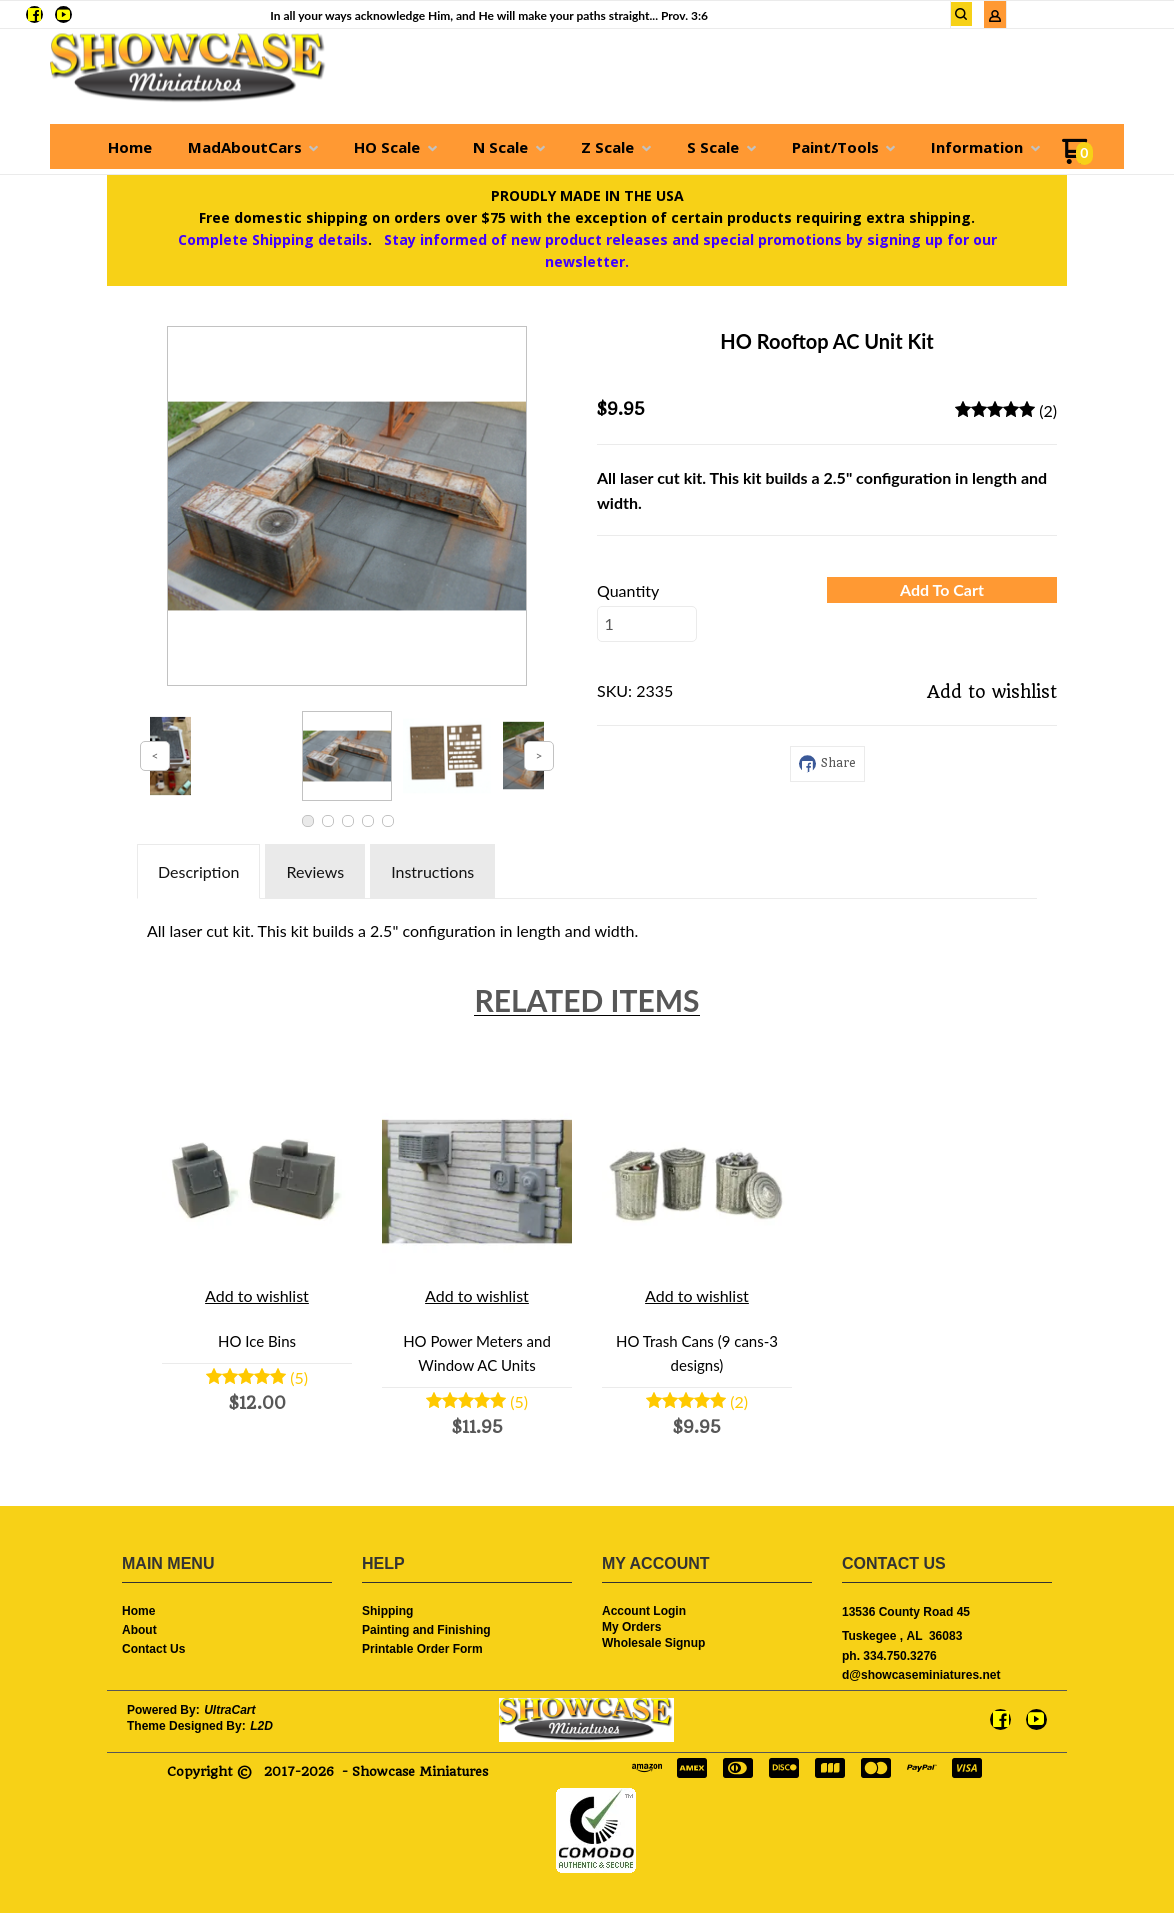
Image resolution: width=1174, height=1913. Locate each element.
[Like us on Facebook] (34, 14)
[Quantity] (647, 624)
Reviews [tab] (315, 871)
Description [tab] (198, 871)
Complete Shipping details (273, 239)
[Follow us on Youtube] (63, 14)
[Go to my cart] (1077, 158)
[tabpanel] (587, 926)
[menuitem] (130, 147)
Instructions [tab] (432, 871)
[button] (962, 14)
